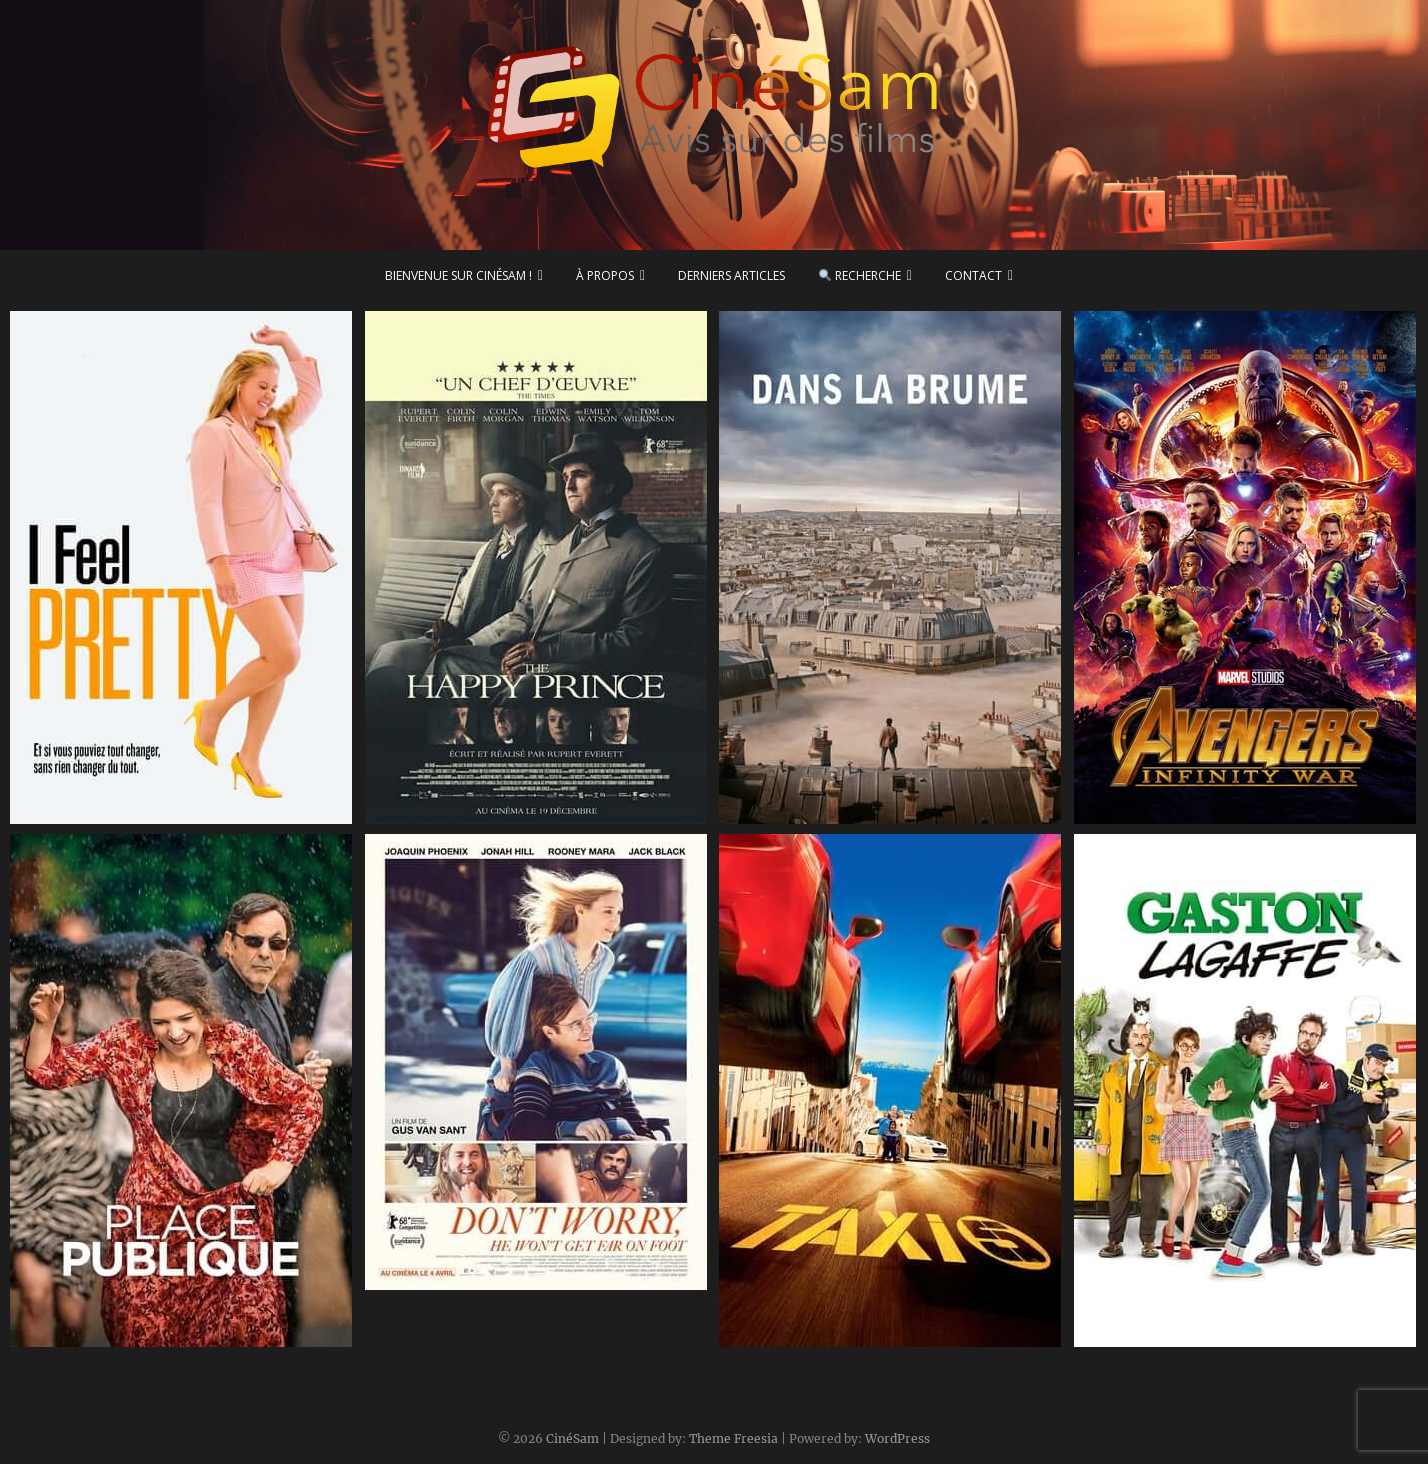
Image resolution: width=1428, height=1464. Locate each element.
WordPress (897, 1438)
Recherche (860, 275)
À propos (605, 275)
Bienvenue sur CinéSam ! (458, 275)
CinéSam (572, 1438)
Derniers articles (731, 275)
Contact (973, 275)
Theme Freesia (733, 1438)
